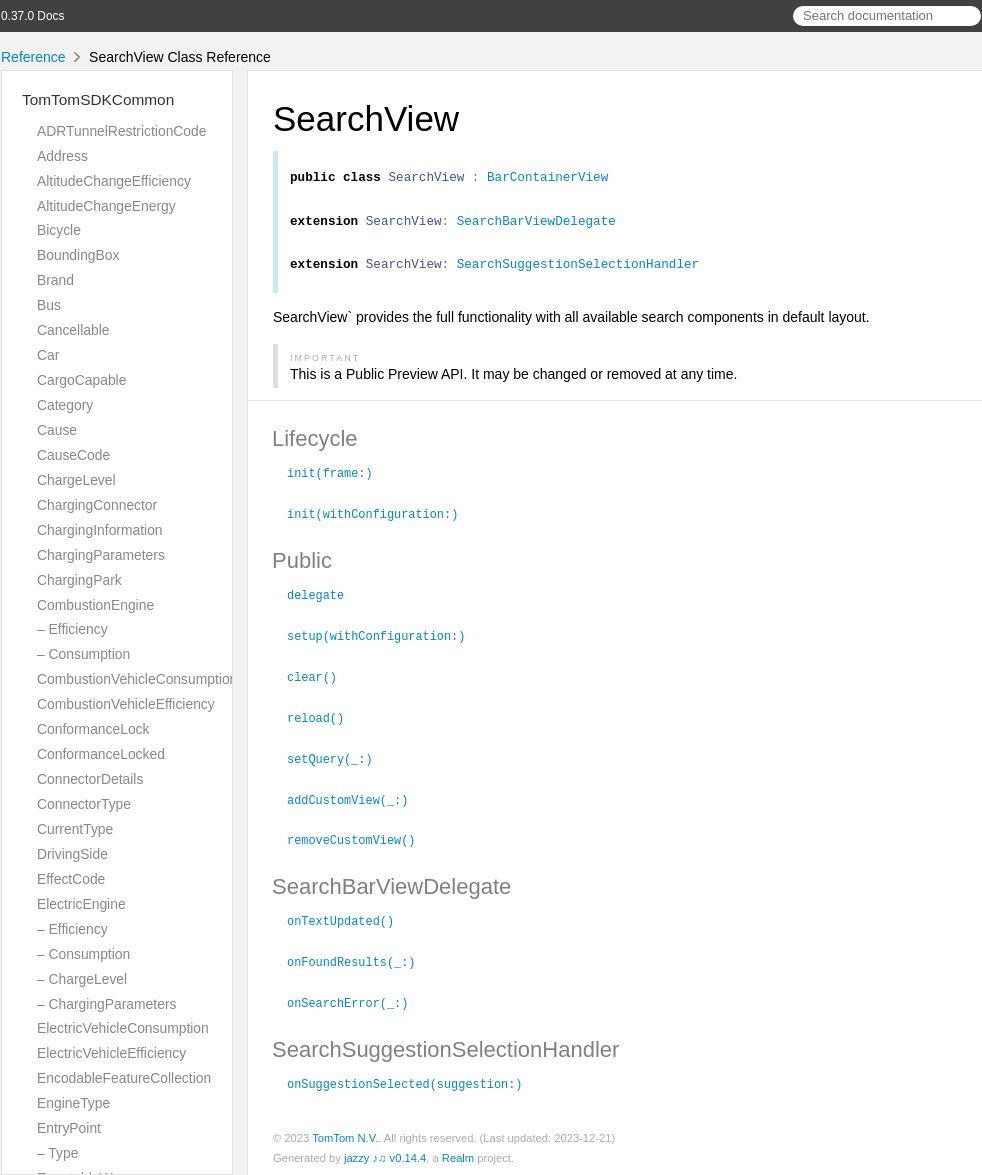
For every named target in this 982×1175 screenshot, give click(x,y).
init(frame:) (338, 481)
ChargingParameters (101, 555)
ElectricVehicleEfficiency (111, 1053)
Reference (33, 57)
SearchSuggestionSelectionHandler (578, 272)
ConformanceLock (93, 729)
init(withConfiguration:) (381, 521)
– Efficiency (72, 629)
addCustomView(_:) (356, 801)
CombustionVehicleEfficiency (126, 704)
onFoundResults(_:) (359, 960)
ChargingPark (79, 580)
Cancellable (73, 330)
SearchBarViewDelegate (536, 226)
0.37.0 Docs (32, 16)
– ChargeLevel (82, 979)
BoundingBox (78, 255)
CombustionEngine (95, 605)
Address (62, 156)
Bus (49, 305)
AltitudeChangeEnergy (106, 206)
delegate (324, 601)
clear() (320, 681)
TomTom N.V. (345, 1134)
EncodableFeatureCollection (124, 1078)
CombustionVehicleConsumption (137, 679)
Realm (458, 1154)
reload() (324, 721)
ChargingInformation (100, 530)
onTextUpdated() (349, 920)
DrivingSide (72, 854)
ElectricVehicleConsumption (123, 1028)
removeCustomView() (359, 840)
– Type (57, 1153)
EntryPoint (69, 1128)
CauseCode (73, 455)
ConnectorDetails (90, 779)
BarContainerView (547, 179)
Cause (57, 430)
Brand (55, 280)
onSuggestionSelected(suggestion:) (413, 1080)
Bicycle (59, 230)
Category (65, 405)
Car (48, 355)
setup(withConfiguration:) (384, 641)
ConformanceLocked (101, 754)
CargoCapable (81, 380)
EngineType (73, 1103)
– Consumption (83, 654)
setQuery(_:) (338, 761)
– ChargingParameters (106, 1004)
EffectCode (71, 879)
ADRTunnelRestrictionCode (121, 131)
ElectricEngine (81, 904)
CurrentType (75, 829)
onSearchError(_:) (356, 1000)
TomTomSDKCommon (98, 99)
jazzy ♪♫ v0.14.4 (385, 1154)
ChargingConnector (97, 505)
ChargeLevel (76, 480)
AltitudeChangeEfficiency (114, 181)
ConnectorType (84, 804)
